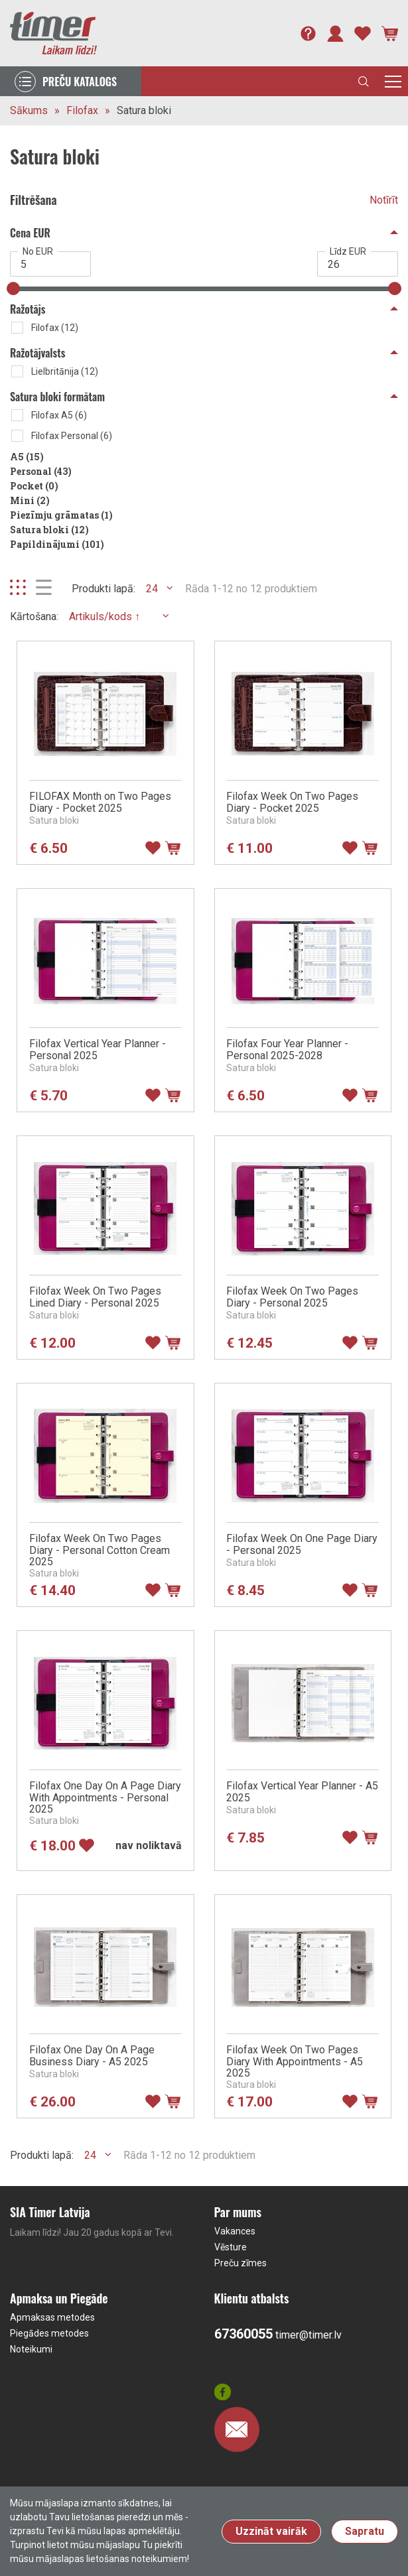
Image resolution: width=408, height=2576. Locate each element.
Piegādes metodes (49, 2333)
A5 (27, 456)
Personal (41, 471)
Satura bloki (144, 110)
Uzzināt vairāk (271, 2531)
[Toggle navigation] (393, 81)
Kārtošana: (34, 616)
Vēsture (230, 2247)
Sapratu (364, 2531)
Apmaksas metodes (52, 2317)
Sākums (29, 110)
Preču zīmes (240, 2263)
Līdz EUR (348, 251)
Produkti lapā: (103, 588)
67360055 (243, 2334)
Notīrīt (384, 200)
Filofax (82, 110)
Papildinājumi (57, 544)
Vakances (234, 2231)
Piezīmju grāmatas (61, 515)
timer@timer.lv (308, 2335)
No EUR (38, 251)
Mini (30, 500)
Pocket (34, 486)
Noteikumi (31, 2349)
